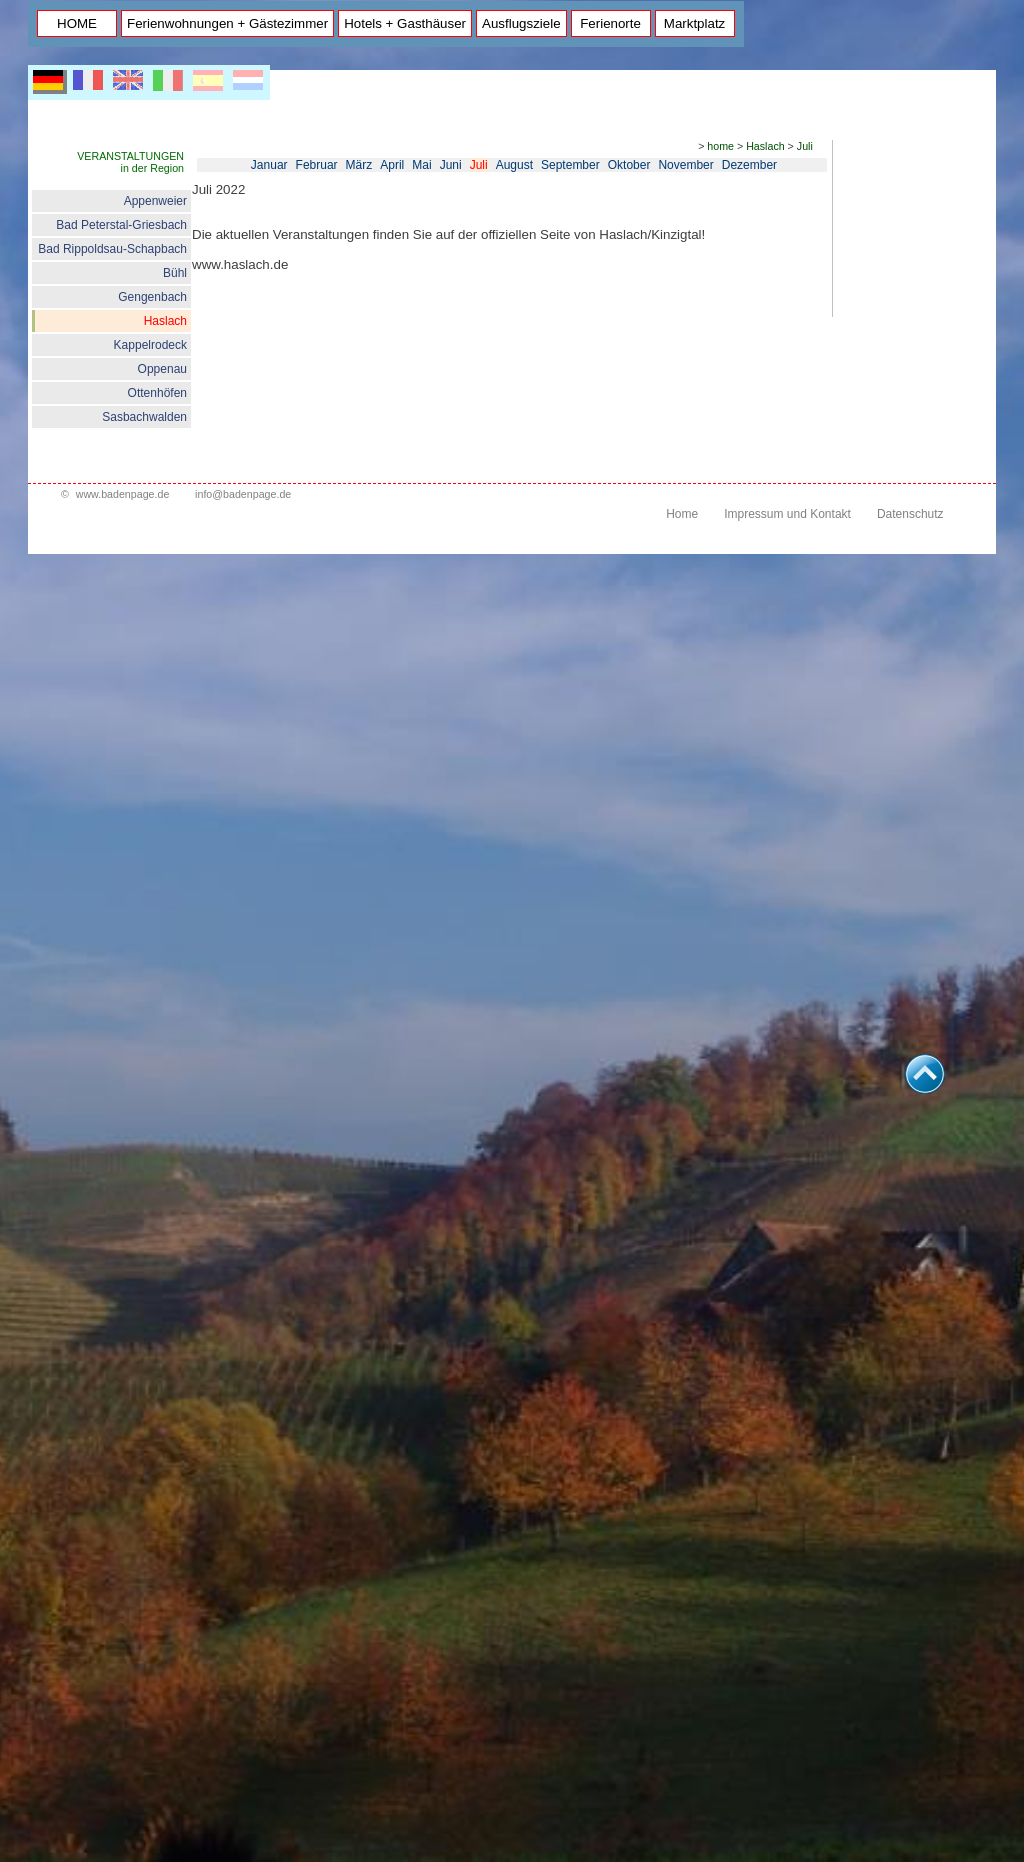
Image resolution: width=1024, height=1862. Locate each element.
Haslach (165, 321)
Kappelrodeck (150, 345)
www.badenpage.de (123, 494)
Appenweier (155, 201)
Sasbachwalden (144, 417)
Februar (317, 165)
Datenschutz (910, 514)
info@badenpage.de (243, 494)
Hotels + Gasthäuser (405, 23)
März (359, 165)
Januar (269, 165)
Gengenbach (152, 297)
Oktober (629, 165)
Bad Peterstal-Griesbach (121, 225)
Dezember (749, 165)
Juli (805, 146)
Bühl (175, 273)
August (514, 165)
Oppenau (162, 369)
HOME (77, 23)
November (685, 165)
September (570, 165)
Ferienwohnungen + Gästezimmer (227, 23)
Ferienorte (610, 23)
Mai (421, 165)
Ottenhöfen (157, 393)
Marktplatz (694, 23)
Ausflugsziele (521, 23)
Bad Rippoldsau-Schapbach (112, 249)
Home (682, 514)
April (392, 165)
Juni (451, 165)
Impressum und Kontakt (787, 514)
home (720, 146)
